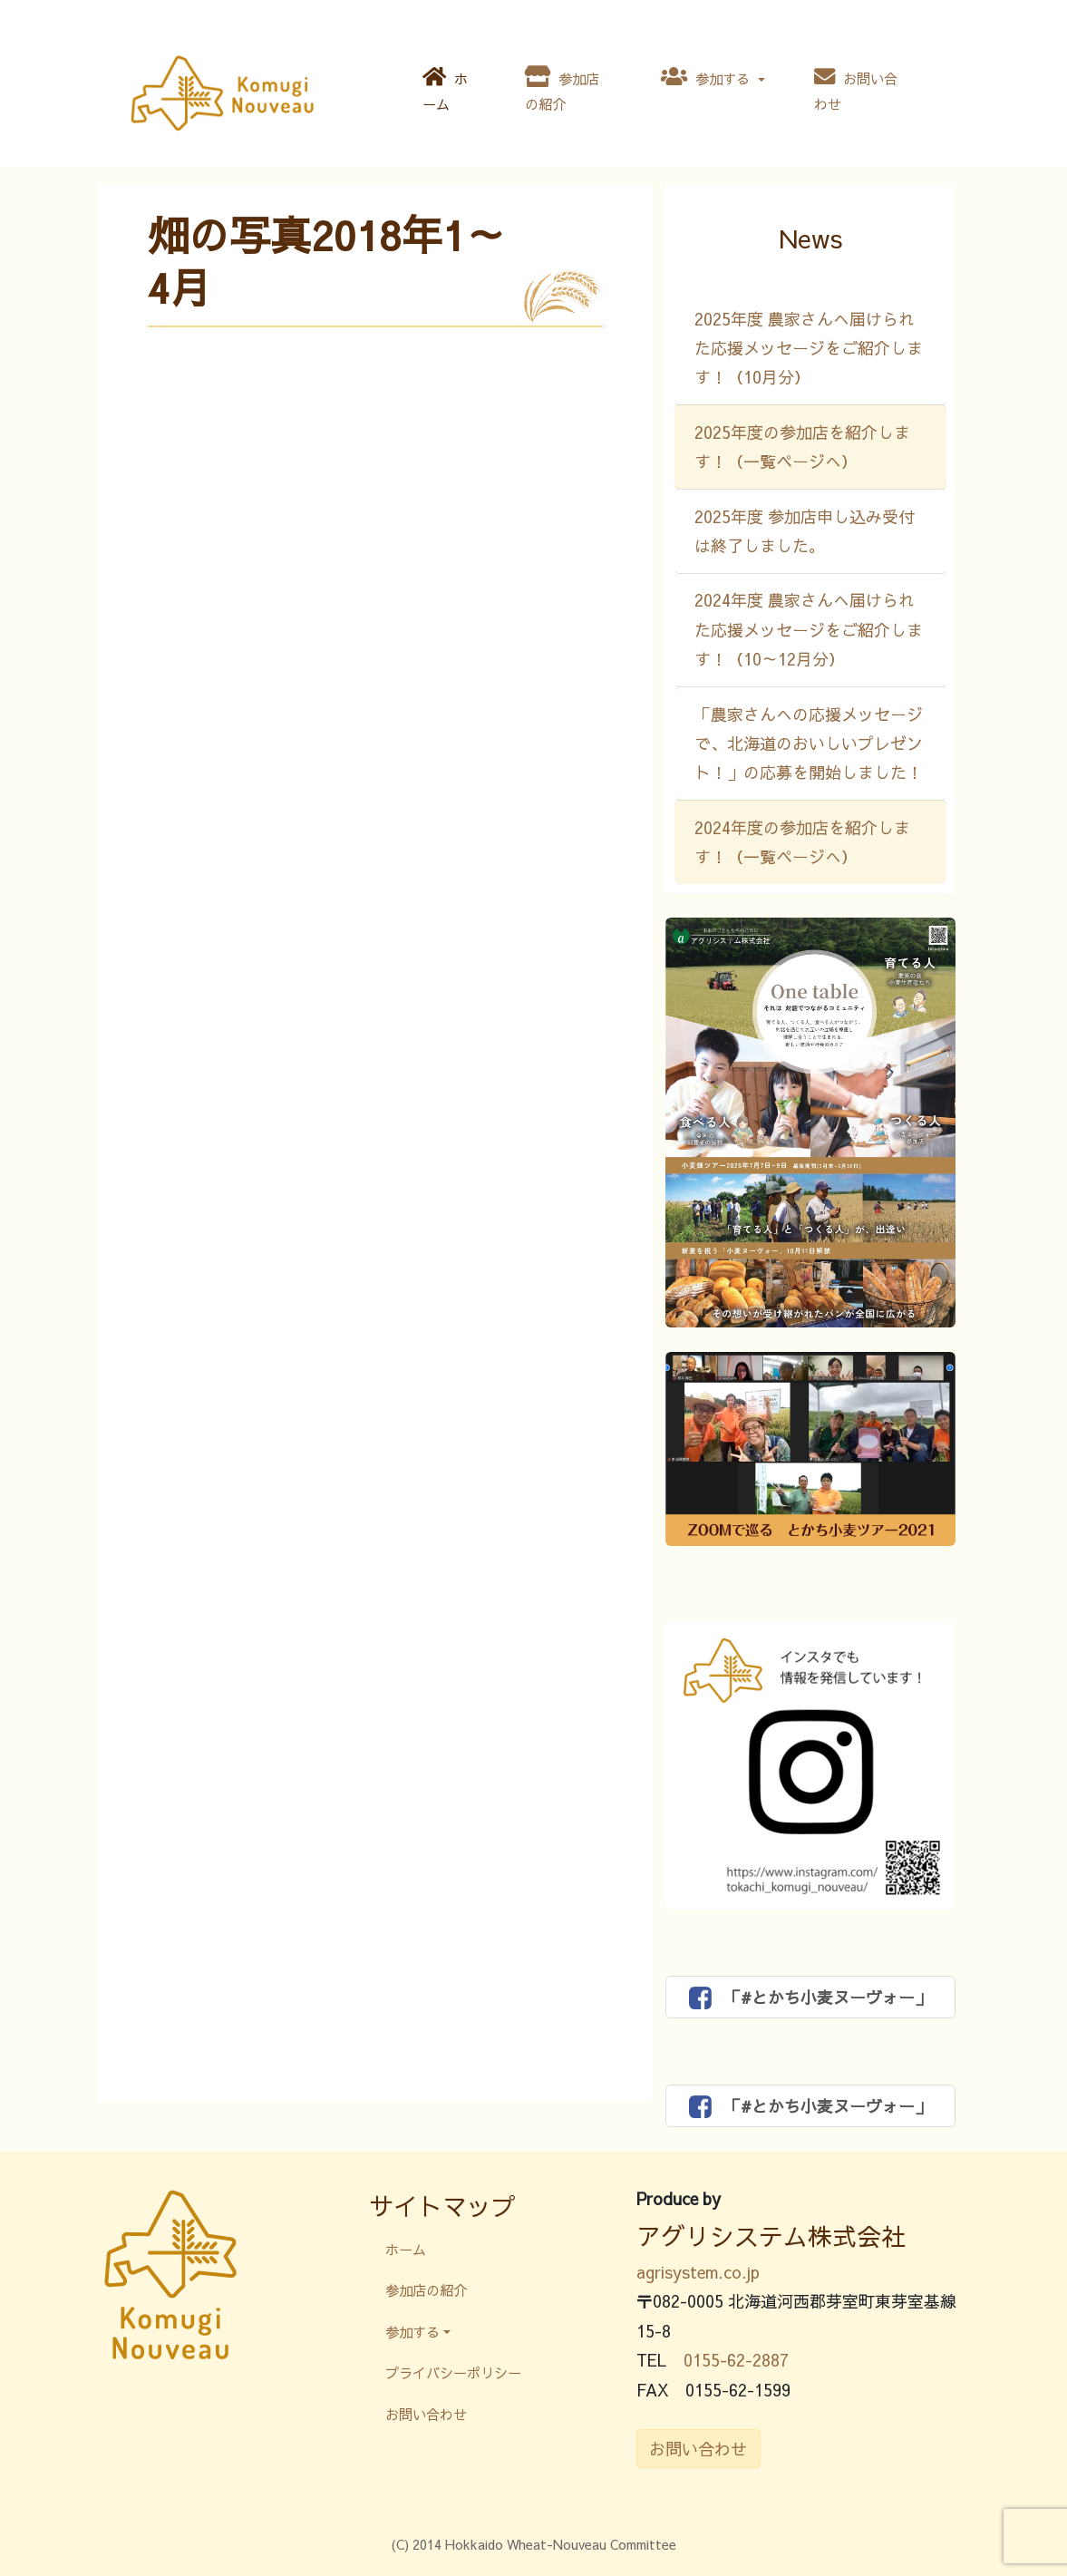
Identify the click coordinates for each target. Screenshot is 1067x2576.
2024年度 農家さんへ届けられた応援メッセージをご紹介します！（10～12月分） (808, 629)
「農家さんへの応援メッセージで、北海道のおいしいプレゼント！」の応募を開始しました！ (808, 743)
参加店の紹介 (562, 89)
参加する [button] (707, 77)
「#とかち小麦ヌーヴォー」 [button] (810, 1997)
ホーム (445, 89)
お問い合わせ (855, 89)
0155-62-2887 (736, 2359)
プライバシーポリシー (453, 2372)
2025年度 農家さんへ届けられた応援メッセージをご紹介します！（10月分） (808, 348)
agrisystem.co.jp (698, 2271)
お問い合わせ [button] (698, 2448)
